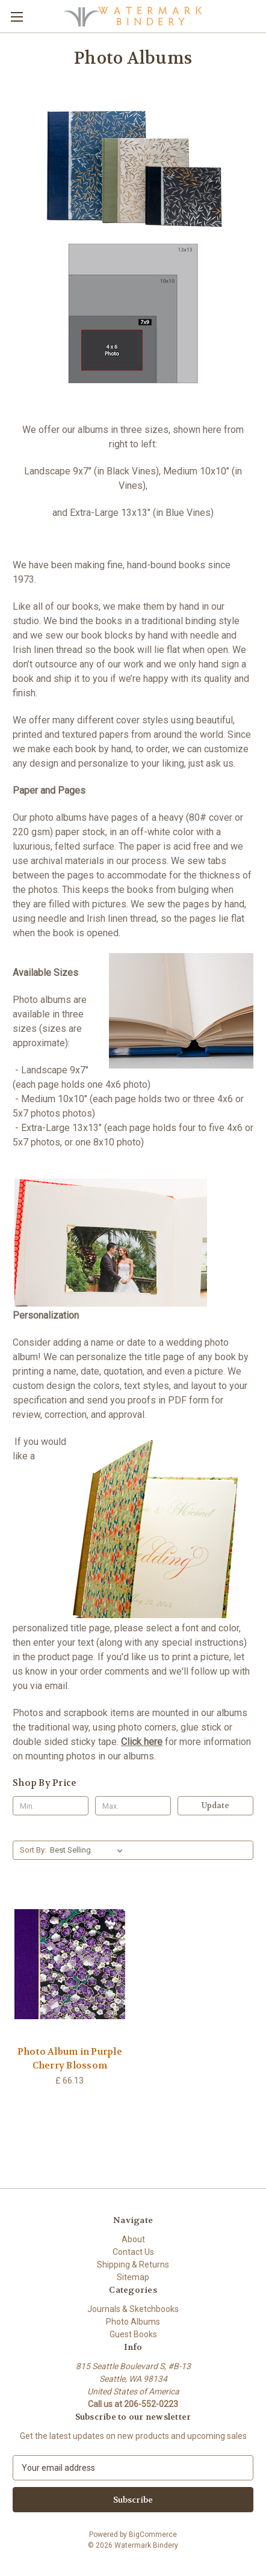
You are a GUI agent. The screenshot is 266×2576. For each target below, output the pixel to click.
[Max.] (133, 1805)
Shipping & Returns (133, 2264)
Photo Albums (133, 2321)
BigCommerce (153, 2534)
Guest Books (133, 2334)
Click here (141, 1741)
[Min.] (50, 1805)
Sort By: (33, 1849)
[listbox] (88, 1850)
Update (215, 1805)
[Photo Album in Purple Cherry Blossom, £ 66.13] (69, 1964)
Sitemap (133, 2277)
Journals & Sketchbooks (133, 2309)
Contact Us (133, 2252)
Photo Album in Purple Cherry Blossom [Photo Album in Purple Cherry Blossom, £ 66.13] (69, 2059)
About (133, 2239)
